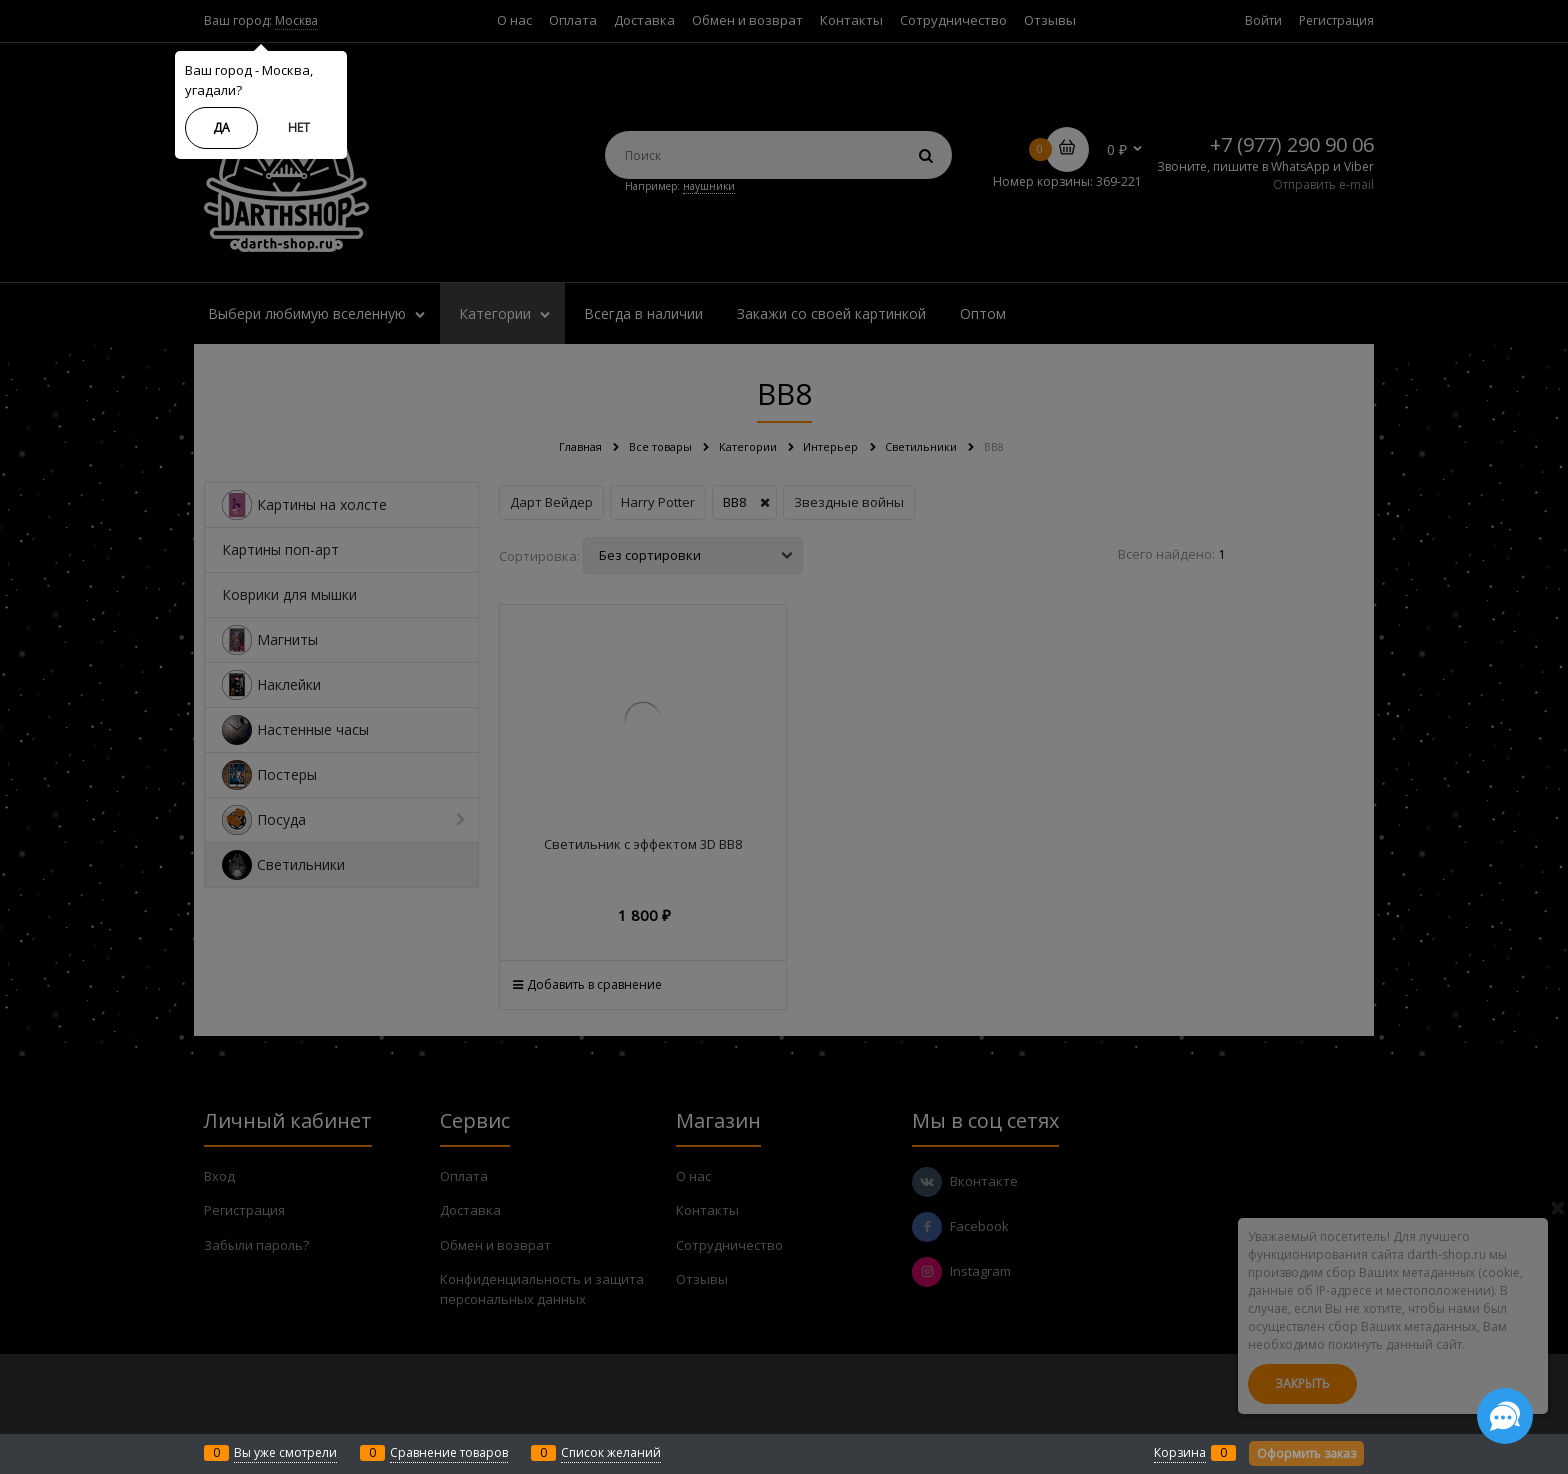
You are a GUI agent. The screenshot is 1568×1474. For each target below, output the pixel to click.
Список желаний (611, 1452)
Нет (299, 127)
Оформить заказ (1306, 1453)
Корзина (1180, 1452)
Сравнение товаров (449, 1452)
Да (221, 127)
